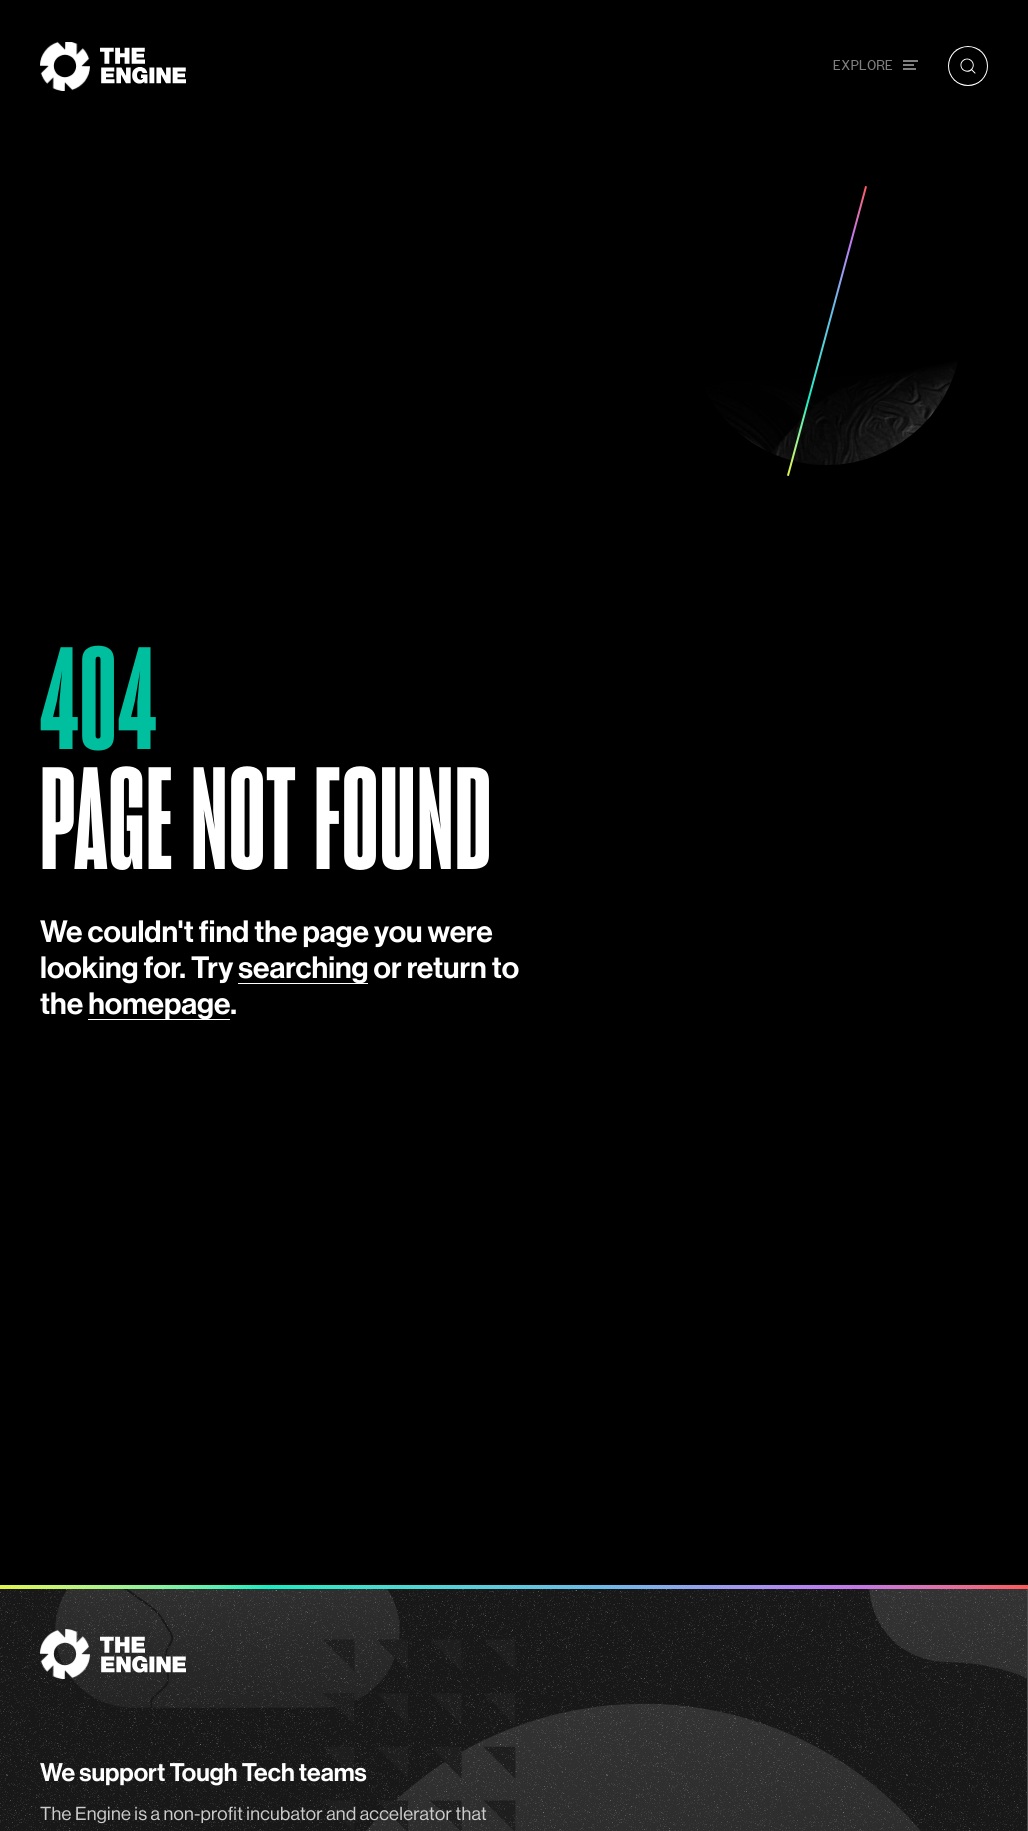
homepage (159, 1005)
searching (303, 969)
